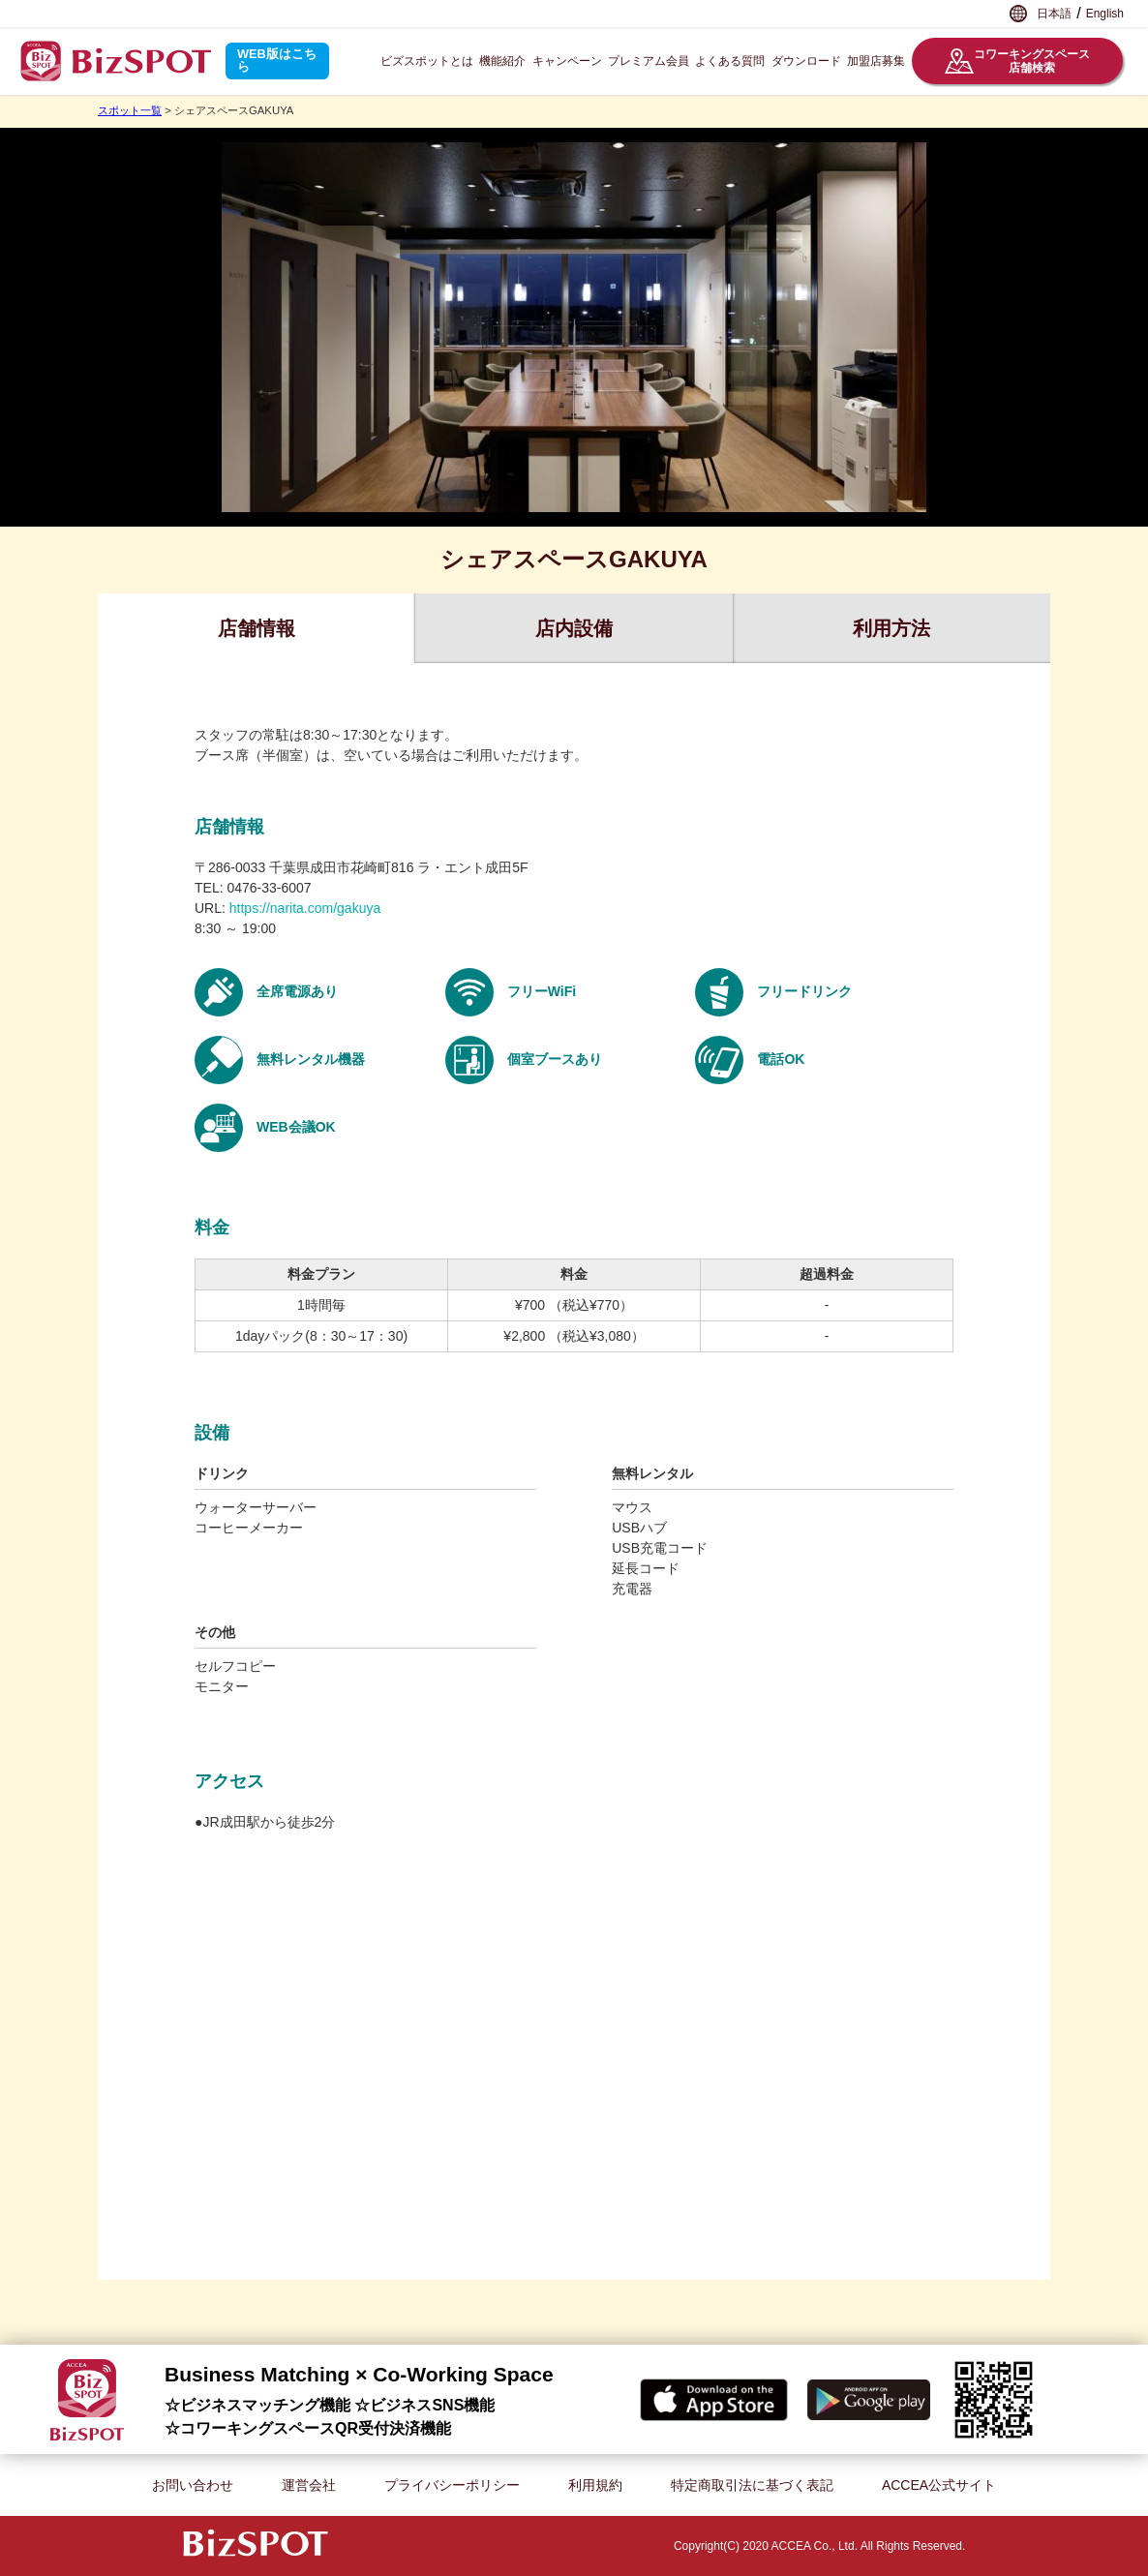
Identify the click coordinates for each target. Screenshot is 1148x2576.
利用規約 (595, 2485)
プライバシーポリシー (452, 2485)
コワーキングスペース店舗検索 (1017, 61)
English (1105, 13)
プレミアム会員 (648, 61)
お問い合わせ (192, 2485)
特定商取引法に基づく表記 (752, 2485)
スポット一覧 (130, 110)
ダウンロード (806, 61)
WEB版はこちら (277, 60)
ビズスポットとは (426, 61)
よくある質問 (730, 61)
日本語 (1054, 13)
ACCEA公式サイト (939, 2485)
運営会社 (309, 2485)
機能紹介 (502, 61)
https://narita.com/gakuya (304, 908)
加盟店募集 (876, 61)
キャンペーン (567, 61)
